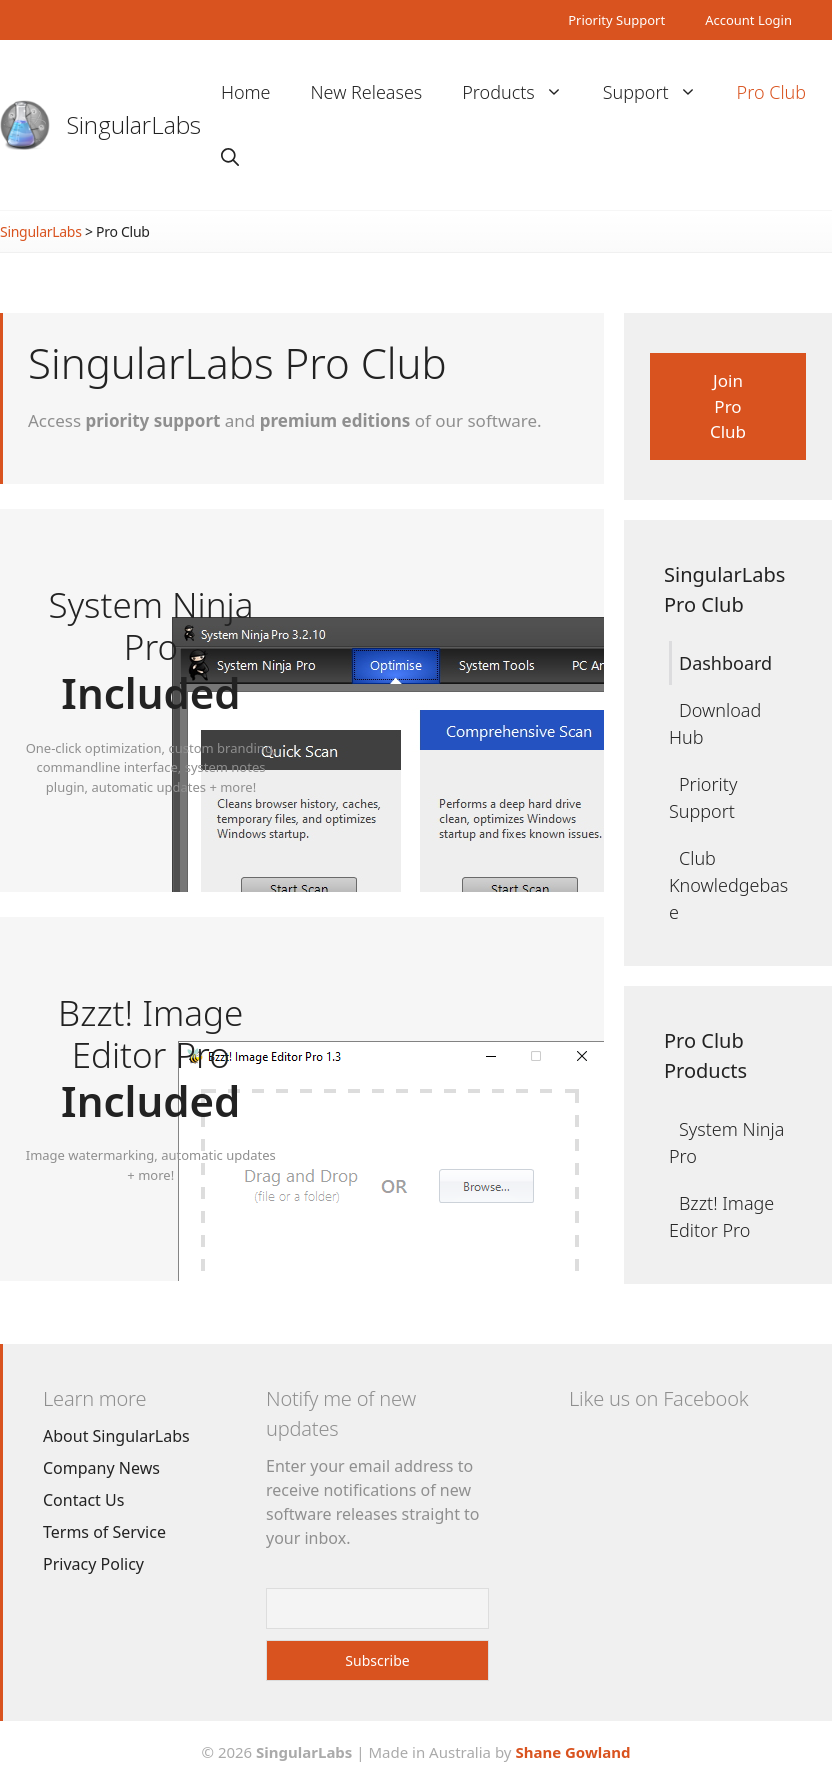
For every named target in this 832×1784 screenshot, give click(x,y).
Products (522, 92)
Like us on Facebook (658, 1398)
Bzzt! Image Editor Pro (721, 1216)
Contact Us (83, 1500)
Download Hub (715, 723)
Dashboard (725, 663)
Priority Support (616, 20)
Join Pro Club (728, 406)
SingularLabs (134, 124)
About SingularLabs (116, 1436)
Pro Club (771, 92)
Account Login (748, 20)
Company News (101, 1468)
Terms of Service (104, 1532)
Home (246, 92)
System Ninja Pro (726, 1142)
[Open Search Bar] (230, 157)
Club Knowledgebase (728, 885)
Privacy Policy (93, 1564)
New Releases (367, 92)
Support (660, 92)
